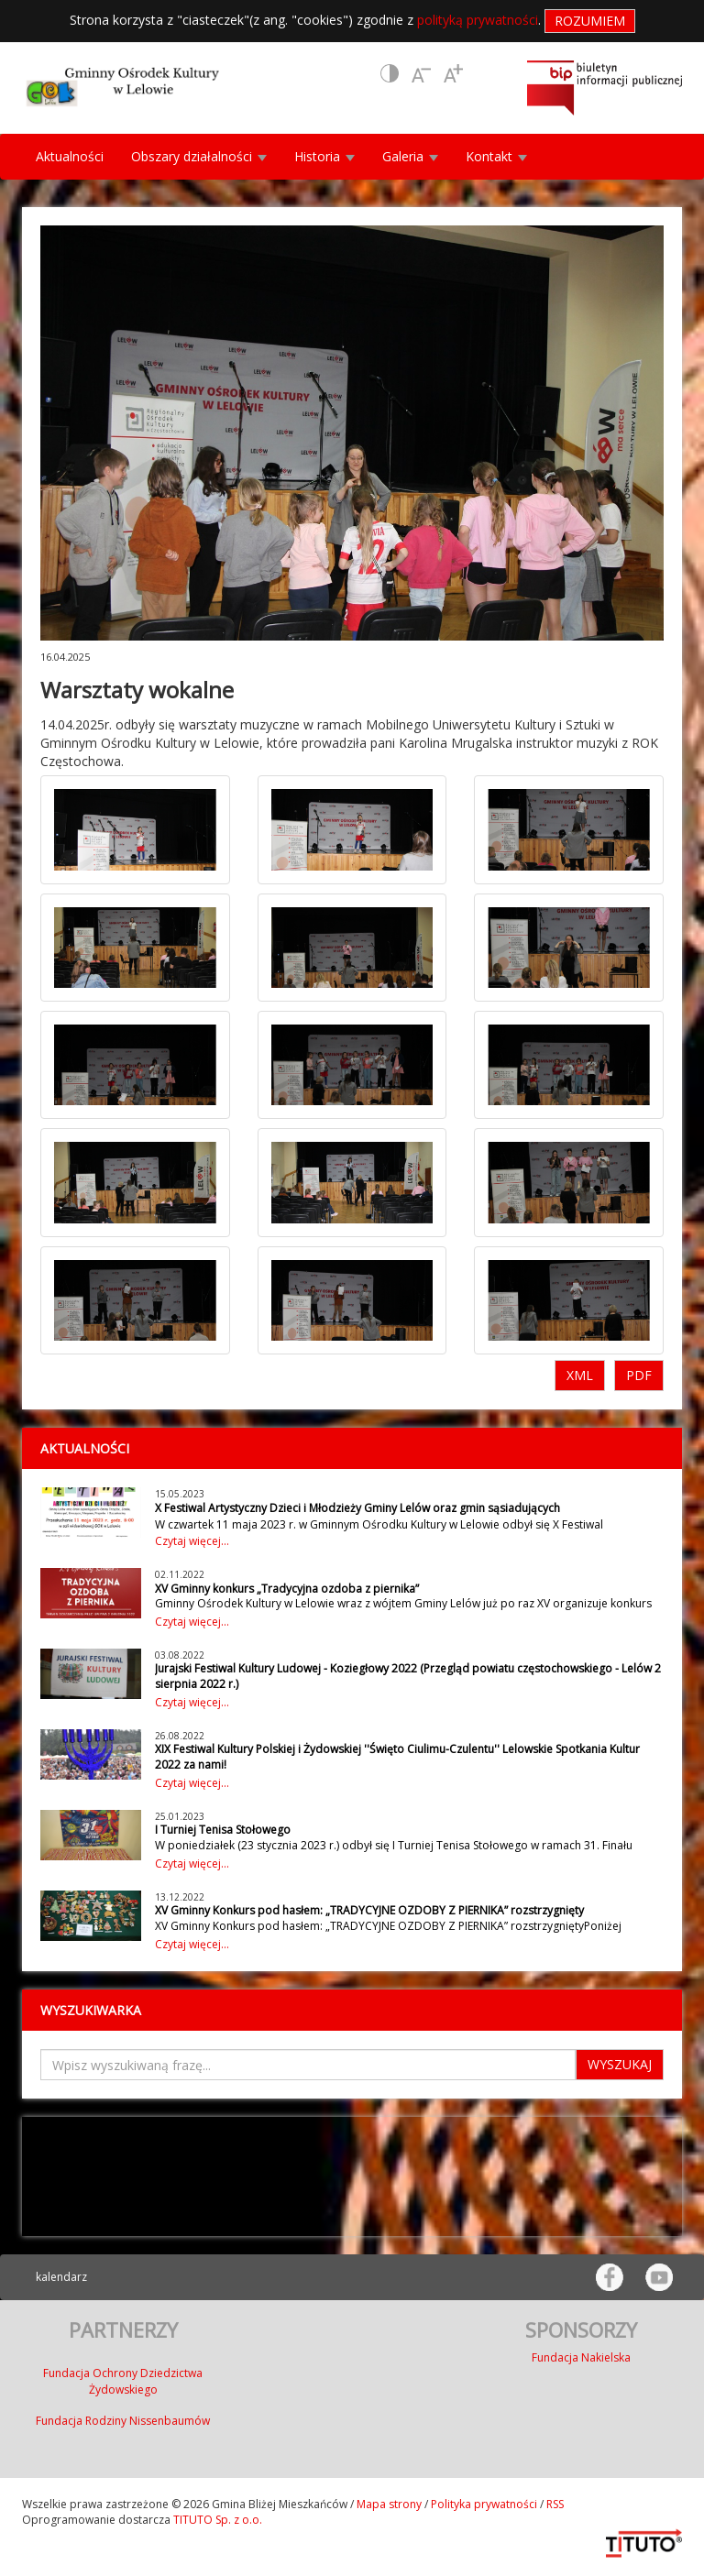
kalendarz (61, 2277)
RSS (555, 2504)
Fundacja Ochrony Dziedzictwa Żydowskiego (123, 2380)
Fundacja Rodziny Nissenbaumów (123, 2420)
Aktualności (70, 156)
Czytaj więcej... (192, 1541)
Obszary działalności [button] (199, 156)
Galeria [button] (410, 156)
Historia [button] (324, 156)
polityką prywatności (477, 19)
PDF (639, 1375)
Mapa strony (389, 2504)
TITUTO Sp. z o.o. (216, 2519)
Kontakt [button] (496, 156)
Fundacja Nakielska (581, 2357)
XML (579, 1375)
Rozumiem (590, 20)
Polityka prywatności (484, 2504)
